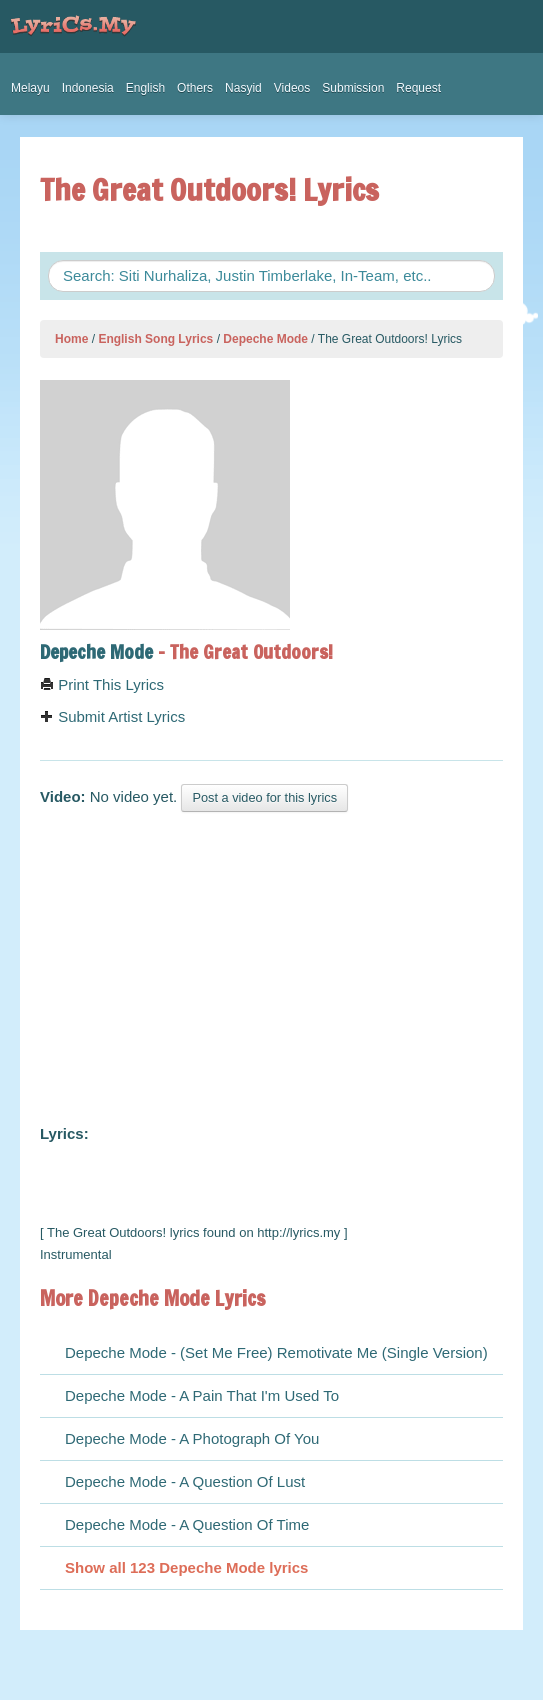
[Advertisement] (271, 963)
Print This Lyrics (102, 684)
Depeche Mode (265, 339)
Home (71, 339)
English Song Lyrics (155, 339)
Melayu (30, 88)
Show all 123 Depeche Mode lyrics (186, 1567)
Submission (353, 88)
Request (418, 88)
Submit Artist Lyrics (112, 716)
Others (195, 88)
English (145, 88)
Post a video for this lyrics (264, 797)
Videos (292, 88)
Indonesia (88, 88)
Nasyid (243, 88)
